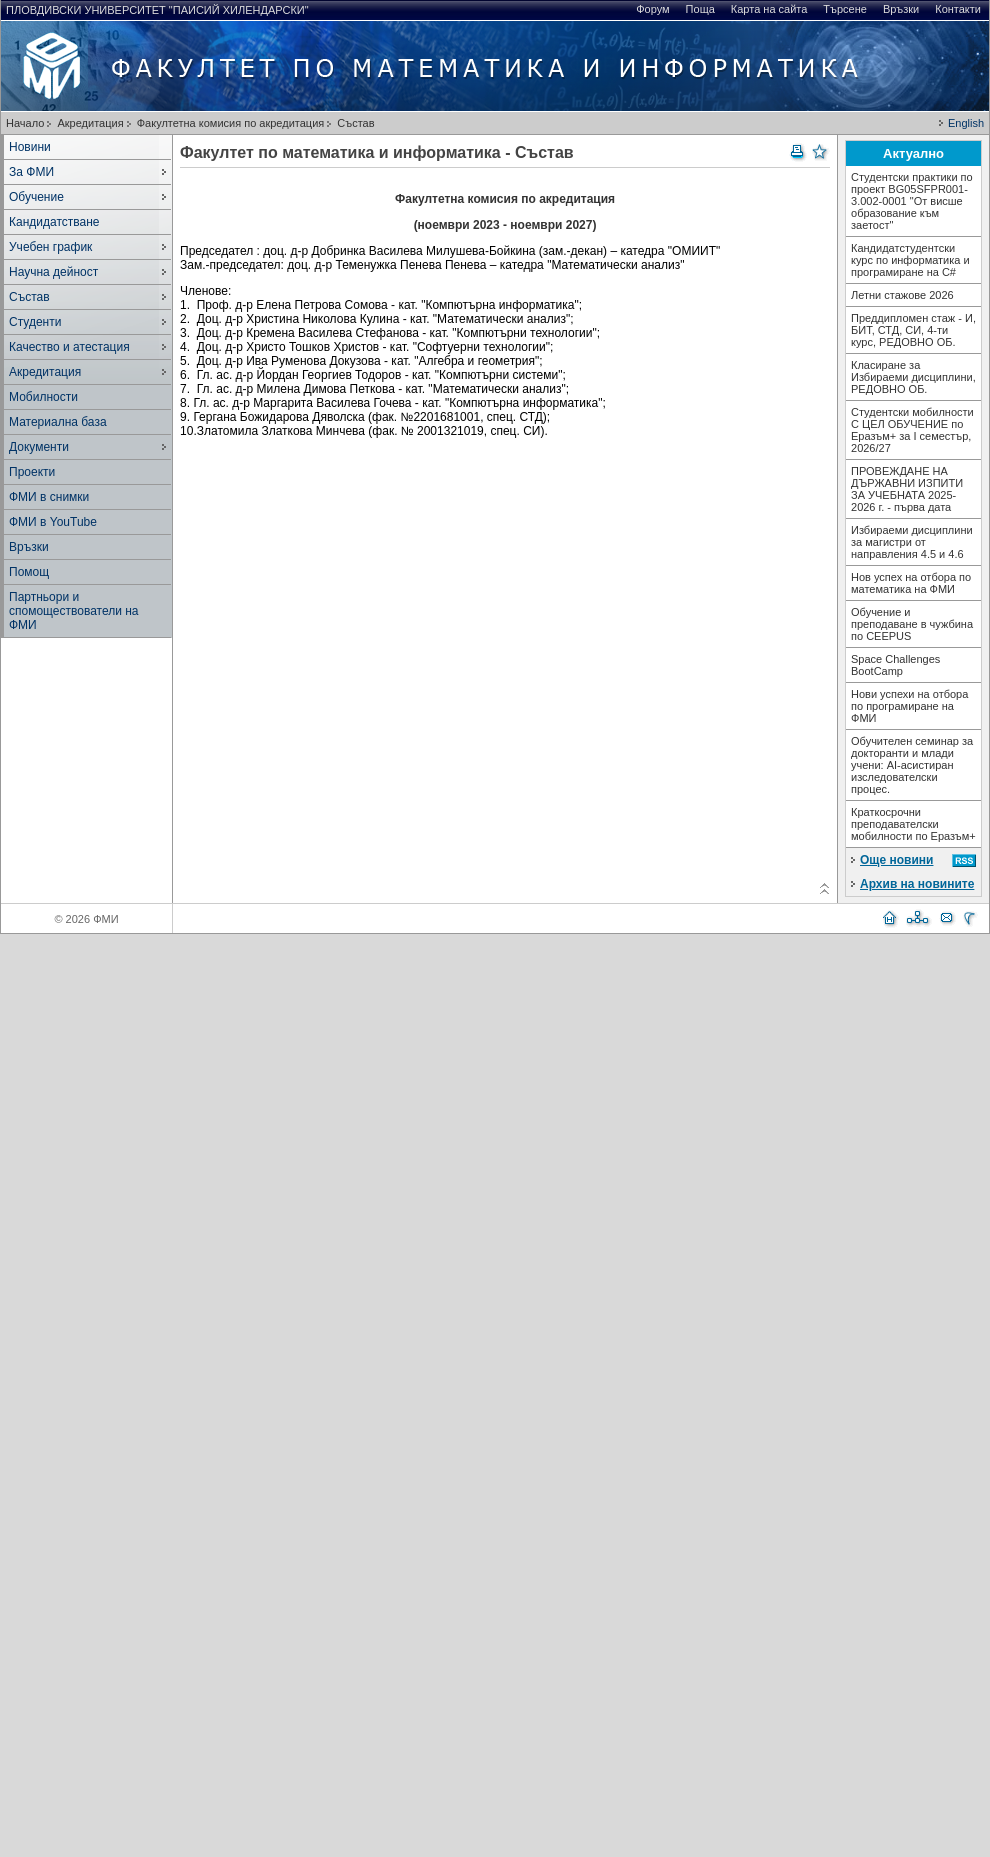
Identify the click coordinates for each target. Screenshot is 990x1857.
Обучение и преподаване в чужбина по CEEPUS (912, 624)
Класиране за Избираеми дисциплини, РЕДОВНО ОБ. (913, 377)
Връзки (901, 9)
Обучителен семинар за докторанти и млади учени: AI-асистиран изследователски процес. (912, 765)
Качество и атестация (69, 347)
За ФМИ (31, 172)
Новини (30, 147)
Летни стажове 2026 (902, 295)
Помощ (29, 572)
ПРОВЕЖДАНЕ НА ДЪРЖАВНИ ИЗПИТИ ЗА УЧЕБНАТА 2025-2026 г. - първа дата (907, 489)
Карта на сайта (769, 9)
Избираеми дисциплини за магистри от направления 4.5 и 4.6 (912, 542)
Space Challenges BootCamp (895, 665)
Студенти (35, 322)
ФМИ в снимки (49, 497)
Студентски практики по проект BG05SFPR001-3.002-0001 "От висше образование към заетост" (912, 201)
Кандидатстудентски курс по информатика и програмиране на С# (910, 260)
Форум (652, 9)
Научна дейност (53, 272)
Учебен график (50, 247)
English (966, 123)
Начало (25, 123)
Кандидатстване (54, 222)
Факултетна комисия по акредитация (231, 123)
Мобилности (43, 397)
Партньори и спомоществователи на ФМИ (74, 611)
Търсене (845, 9)
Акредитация (90, 123)
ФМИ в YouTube (53, 522)
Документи (39, 447)
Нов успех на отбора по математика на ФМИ (911, 583)
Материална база (58, 422)
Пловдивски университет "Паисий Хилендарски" (157, 10)
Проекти (32, 472)
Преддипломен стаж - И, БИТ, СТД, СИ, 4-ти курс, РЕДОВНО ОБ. (913, 330)
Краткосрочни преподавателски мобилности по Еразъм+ (913, 824)
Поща (700, 9)
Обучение (36, 197)
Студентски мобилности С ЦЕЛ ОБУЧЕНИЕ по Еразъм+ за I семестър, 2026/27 (912, 430)
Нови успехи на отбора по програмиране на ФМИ (909, 706)
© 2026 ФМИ (86, 919)
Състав (355, 123)
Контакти (958, 9)
